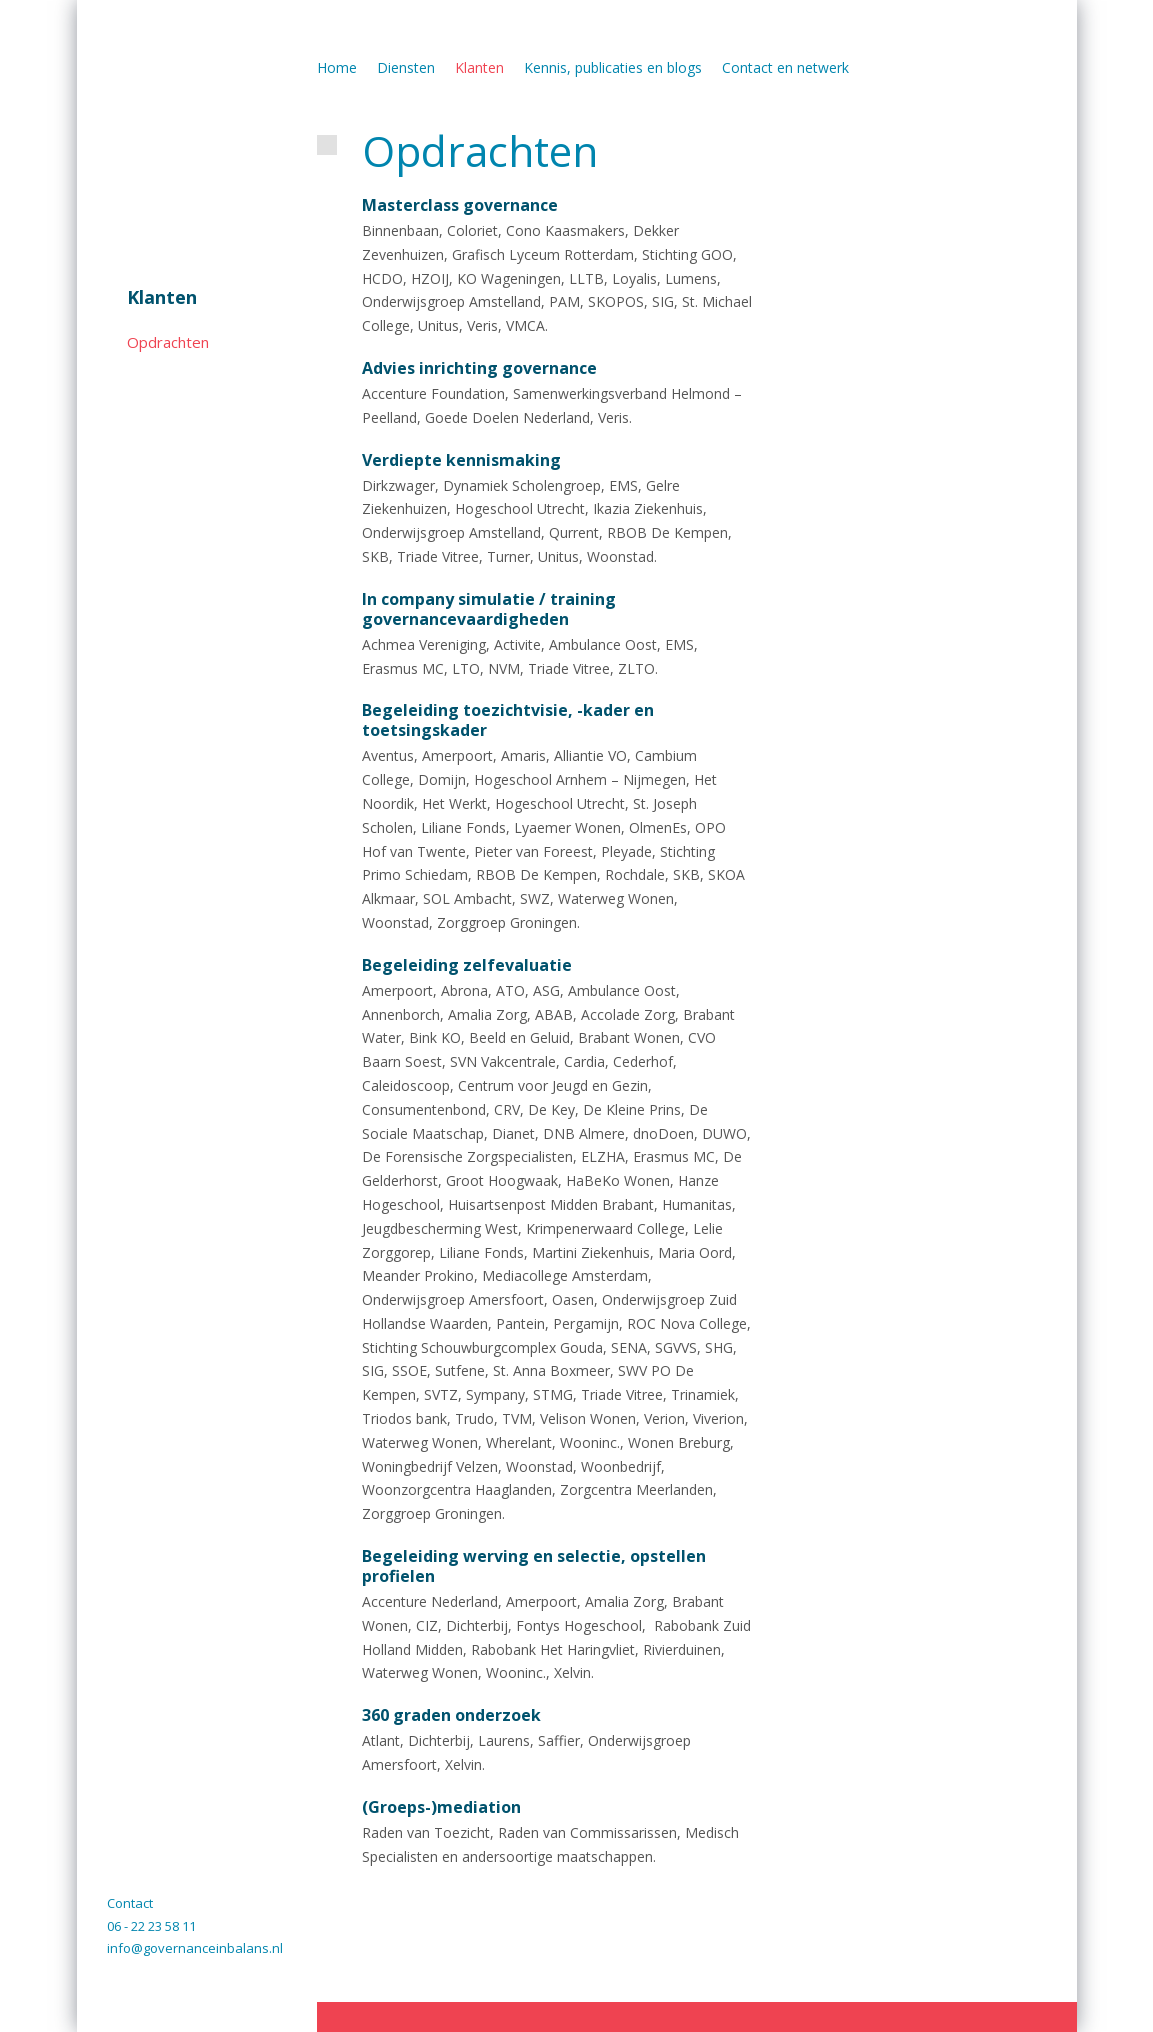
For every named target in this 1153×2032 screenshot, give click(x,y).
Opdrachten (168, 342)
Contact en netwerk (785, 67)
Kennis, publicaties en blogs (613, 67)
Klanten (162, 297)
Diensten (406, 67)
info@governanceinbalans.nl (195, 1948)
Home (337, 67)
